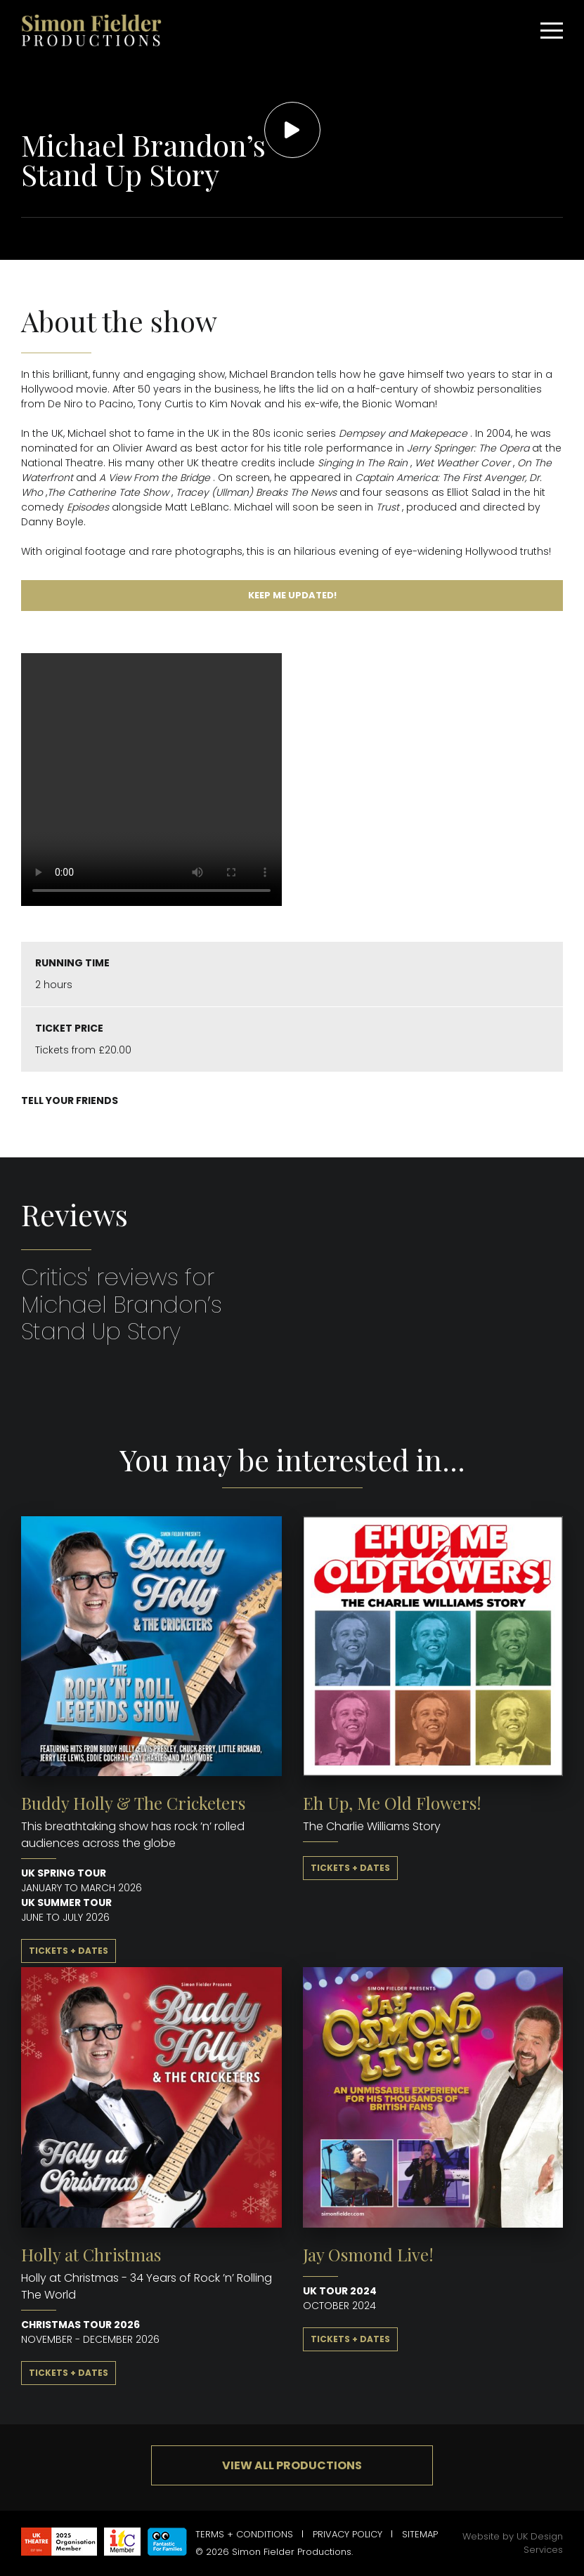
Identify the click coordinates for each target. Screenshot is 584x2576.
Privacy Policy (347, 2534)
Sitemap (420, 2534)
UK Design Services (540, 2543)
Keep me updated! (292, 595)
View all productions (292, 2465)
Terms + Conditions (244, 2534)
